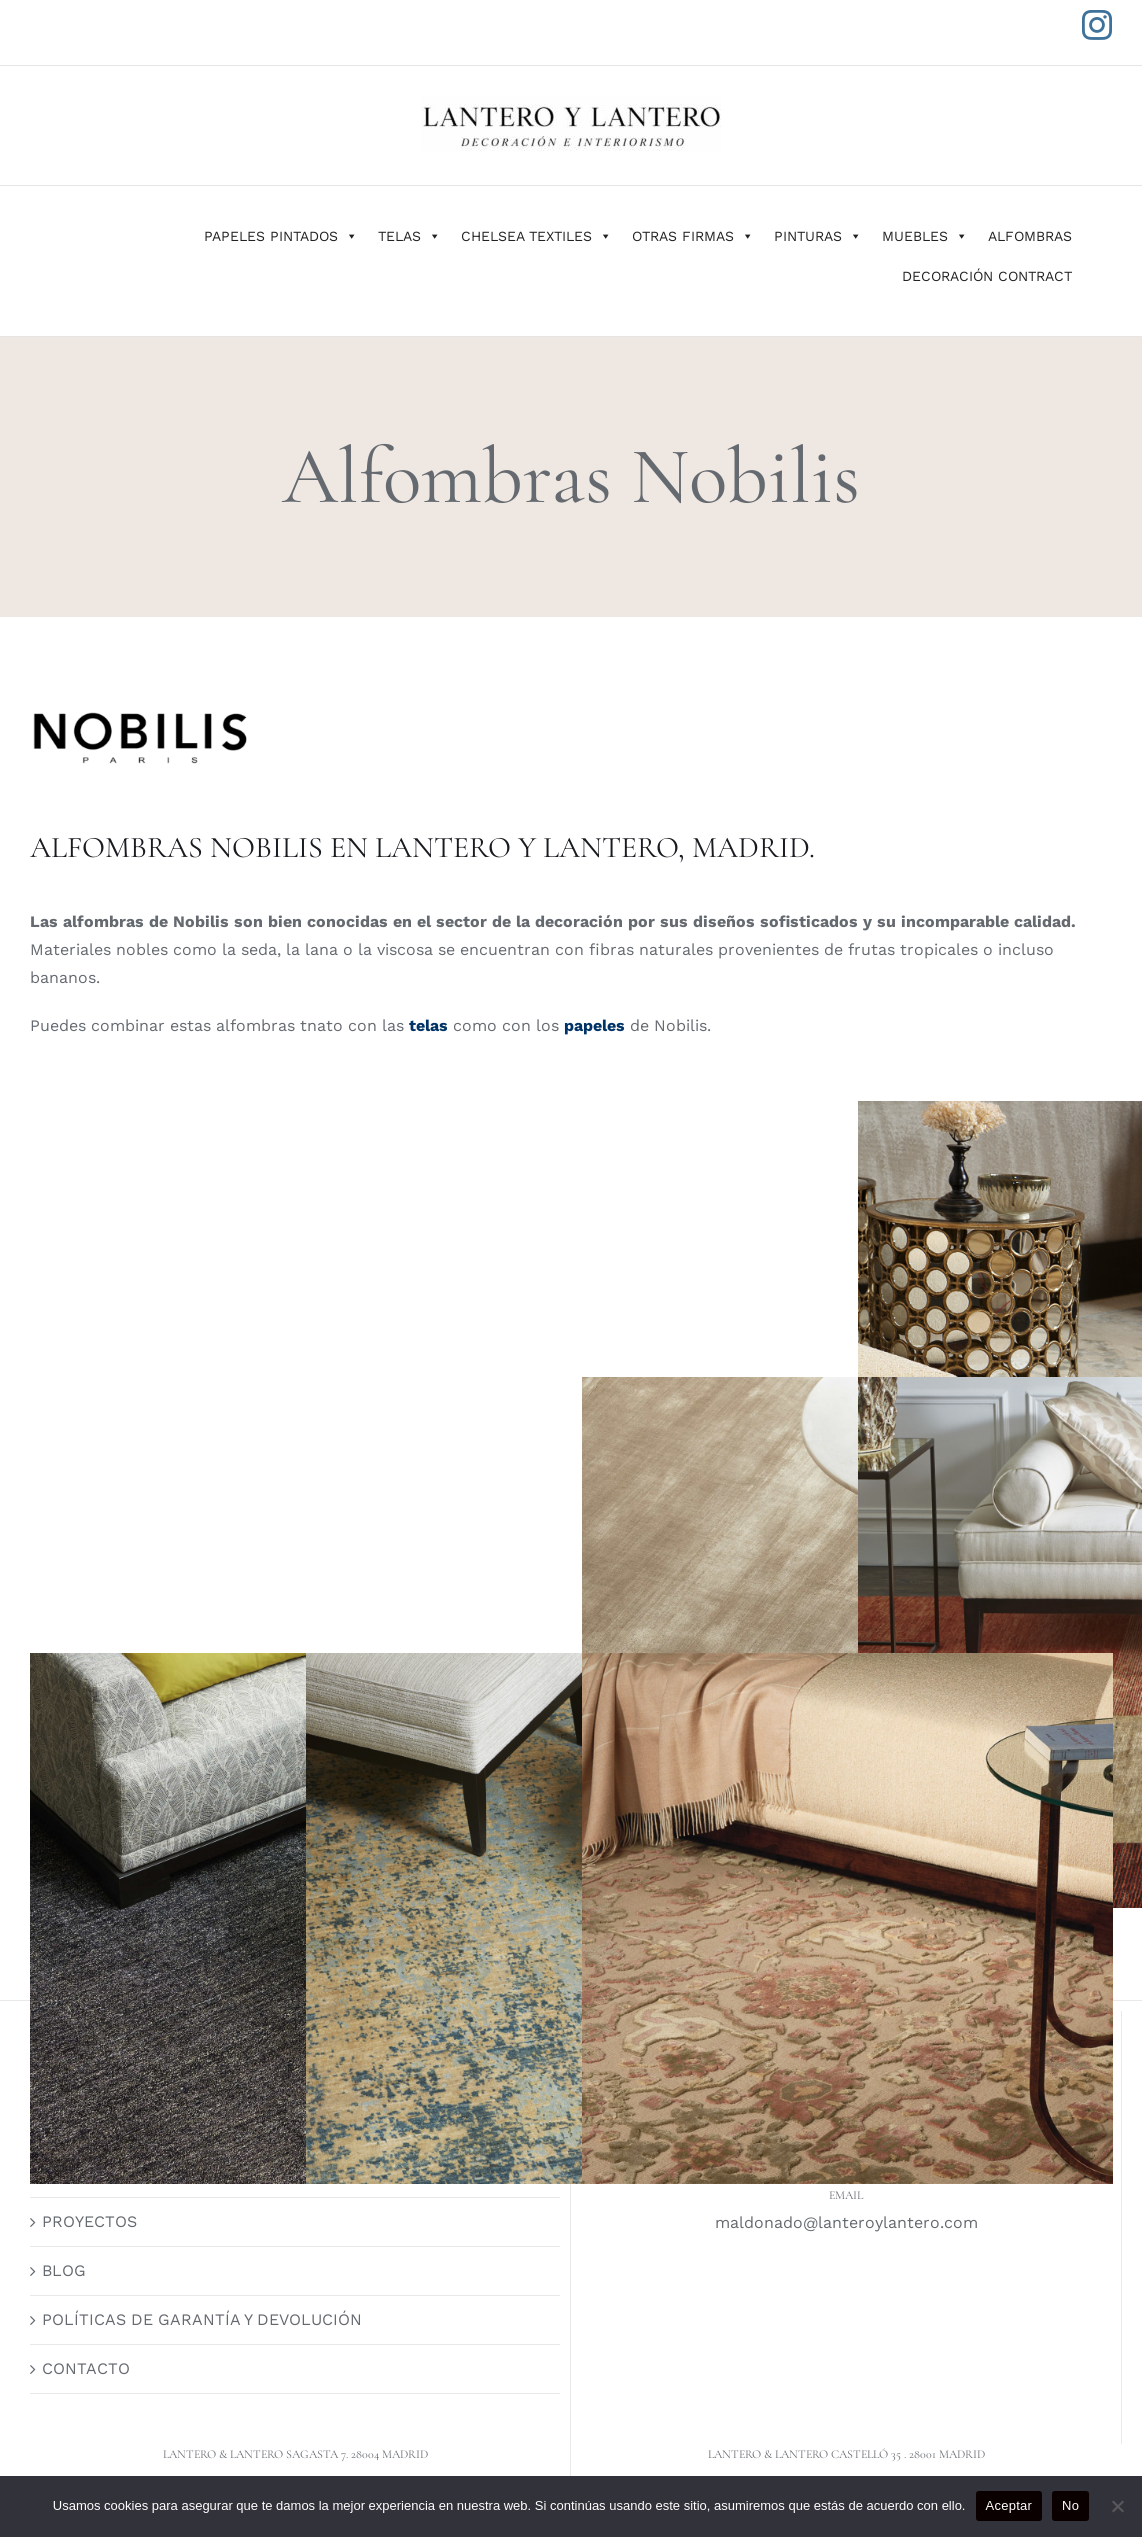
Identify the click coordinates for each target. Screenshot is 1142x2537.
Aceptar (1009, 2505)
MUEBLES (925, 236)
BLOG (64, 2270)
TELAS (409, 236)
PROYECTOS (89, 2221)
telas (426, 1025)
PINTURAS (818, 236)
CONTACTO (86, 2368)
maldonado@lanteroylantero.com (846, 2222)
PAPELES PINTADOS (281, 236)
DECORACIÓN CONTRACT (987, 276)
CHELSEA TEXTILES (536, 236)
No (1070, 2505)
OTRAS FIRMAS (693, 236)
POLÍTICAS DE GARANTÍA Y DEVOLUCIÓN (202, 2319)
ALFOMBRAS (1030, 236)
